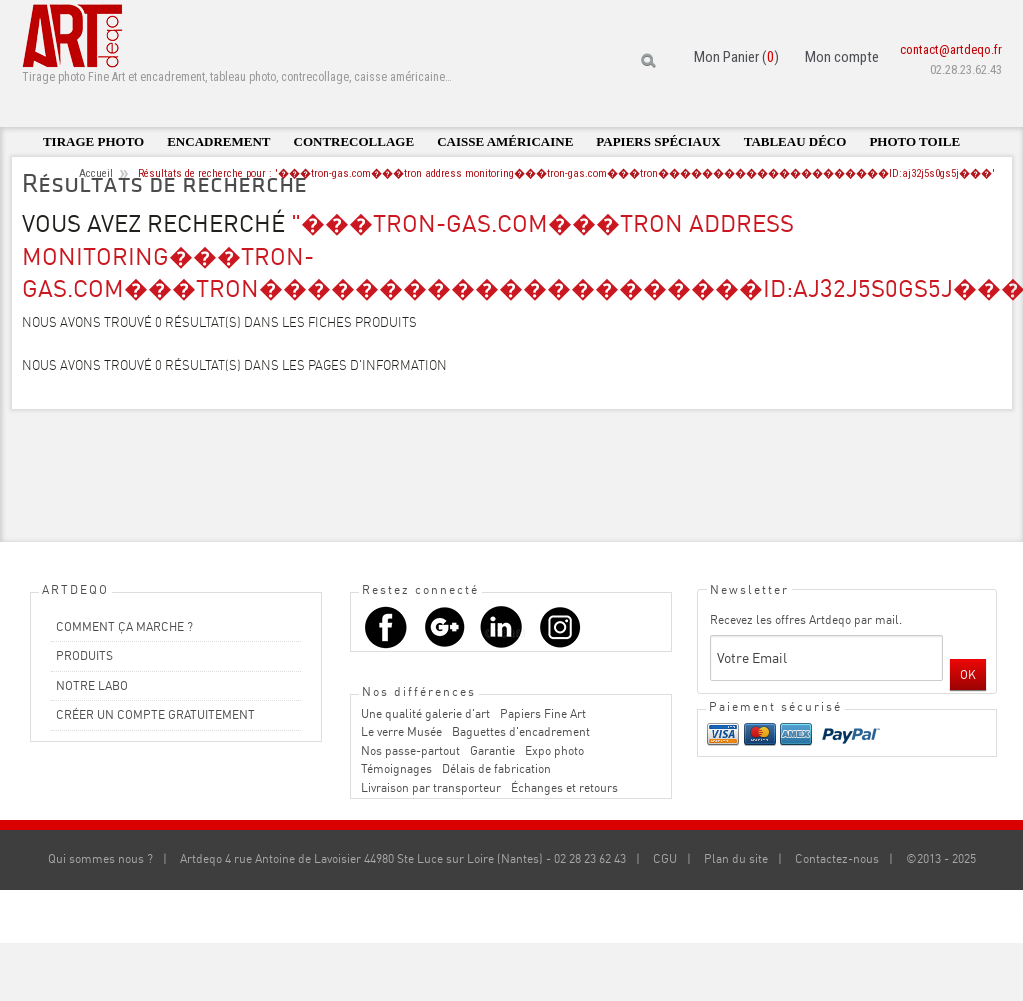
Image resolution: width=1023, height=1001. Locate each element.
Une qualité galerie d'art (425, 713)
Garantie (492, 750)
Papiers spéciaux (658, 141)
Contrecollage (354, 141)
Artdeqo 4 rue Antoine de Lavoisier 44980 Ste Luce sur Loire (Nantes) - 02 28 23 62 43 (403, 858)
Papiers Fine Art (543, 713)
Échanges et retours (564, 787)
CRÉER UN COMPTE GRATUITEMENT (155, 714)
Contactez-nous (837, 858)
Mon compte (842, 57)
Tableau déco (795, 141)
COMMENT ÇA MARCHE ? (124, 626)
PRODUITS (84, 655)
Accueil (96, 173)
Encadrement (218, 141)
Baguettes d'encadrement (521, 731)
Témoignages (396, 768)
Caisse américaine (505, 141)
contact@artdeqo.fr (951, 49)
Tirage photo (93, 141)
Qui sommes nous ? (100, 858)
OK (968, 674)
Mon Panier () (736, 57)
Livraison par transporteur (431, 787)
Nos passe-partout (410, 750)
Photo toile (914, 141)
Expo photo (554, 750)
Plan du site (736, 858)
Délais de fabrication (496, 768)
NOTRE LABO (92, 685)
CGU (665, 858)
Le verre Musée (401, 731)
